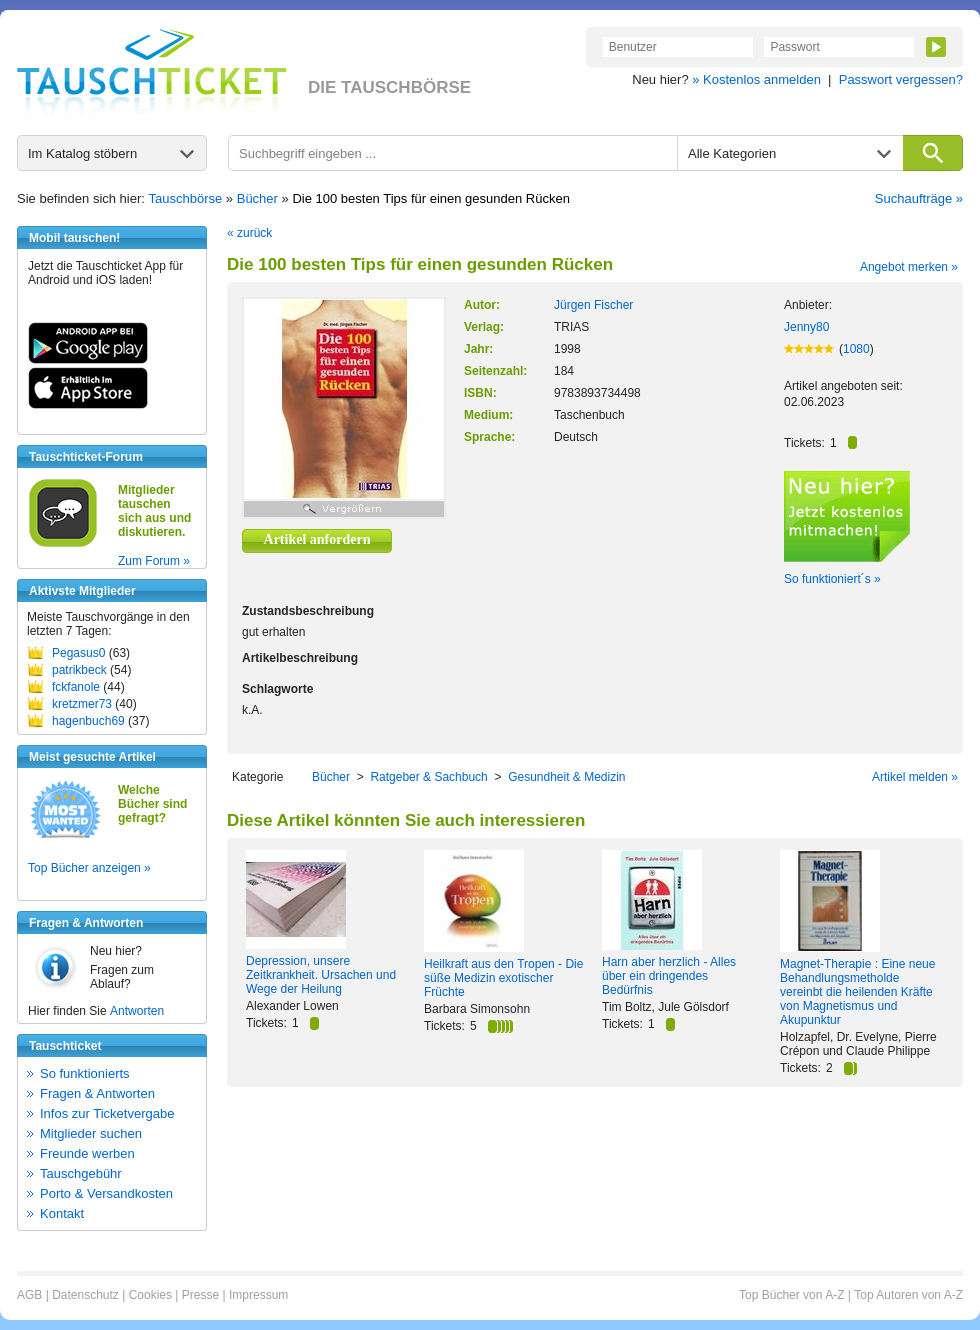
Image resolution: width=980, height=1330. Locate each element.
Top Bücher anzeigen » (89, 868)
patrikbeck (79, 670)
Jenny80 (806, 327)
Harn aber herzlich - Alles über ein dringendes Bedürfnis (669, 976)
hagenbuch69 (88, 721)
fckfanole (76, 687)
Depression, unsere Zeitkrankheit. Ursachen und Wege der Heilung (321, 975)
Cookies (150, 1295)
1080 (856, 349)
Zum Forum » (154, 561)
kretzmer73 (82, 704)
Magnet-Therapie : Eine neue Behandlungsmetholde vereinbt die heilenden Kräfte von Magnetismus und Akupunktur (857, 992)
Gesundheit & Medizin (566, 777)
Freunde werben (87, 1153)
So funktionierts (85, 1073)
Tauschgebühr (81, 1173)
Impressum (258, 1295)
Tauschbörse (186, 198)
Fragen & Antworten (97, 1093)
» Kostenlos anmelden (756, 79)
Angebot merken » (909, 267)
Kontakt (62, 1213)
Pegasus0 (78, 653)
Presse (200, 1295)
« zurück (249, 233)
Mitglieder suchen (91, 1133)
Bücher (257, 198)
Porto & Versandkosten (106, 1193)
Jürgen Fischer (593, 305)
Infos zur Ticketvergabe (107, 1113)
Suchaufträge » (919, 198)
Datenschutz (85, 1295)
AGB (29, 1295)
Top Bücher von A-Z (791, 1295)
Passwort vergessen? (901, 79)
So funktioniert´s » (832, 579)
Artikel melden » (915, 777)
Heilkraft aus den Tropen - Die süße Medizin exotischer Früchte (503, 978)
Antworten (137, 1011)
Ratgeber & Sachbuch (428, 777)
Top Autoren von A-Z (908, 1295)
